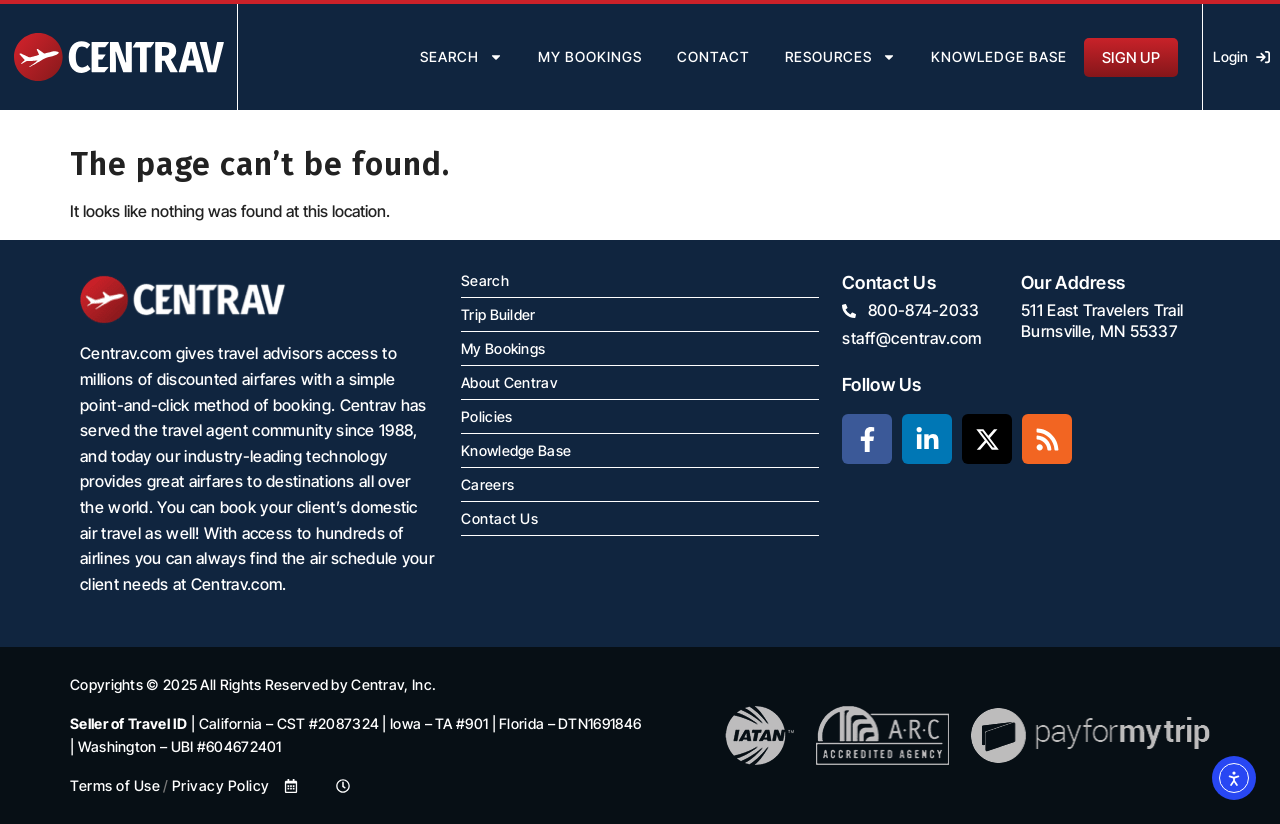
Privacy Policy (221, 785)
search (461, 57)
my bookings (590, 56)
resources (840, 57)
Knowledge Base (999, 56)
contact (713, 56)
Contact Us (499, 518)
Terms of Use (115, 785)
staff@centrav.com (912, 338)
